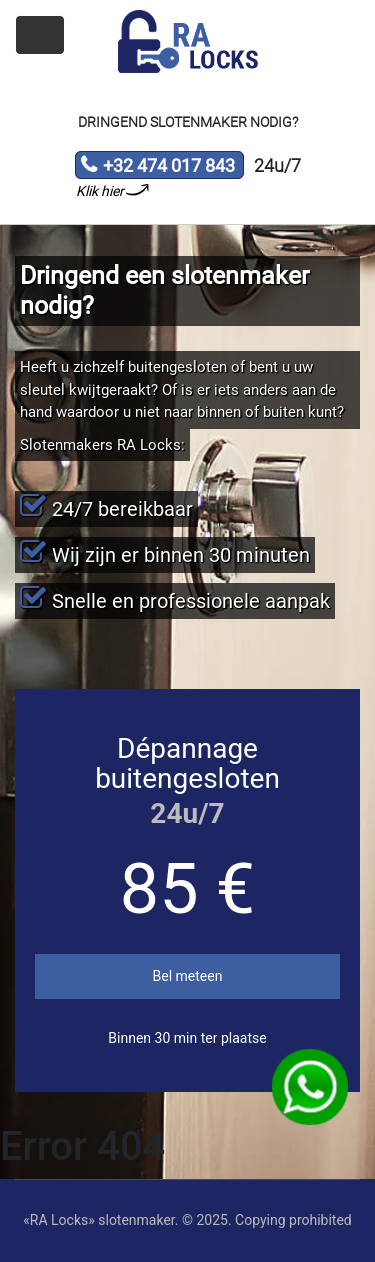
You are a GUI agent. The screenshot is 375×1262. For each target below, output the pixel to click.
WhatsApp (310, 1087)
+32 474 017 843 (157, 167)
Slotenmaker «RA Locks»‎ (188, 42)
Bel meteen (188, 976)
